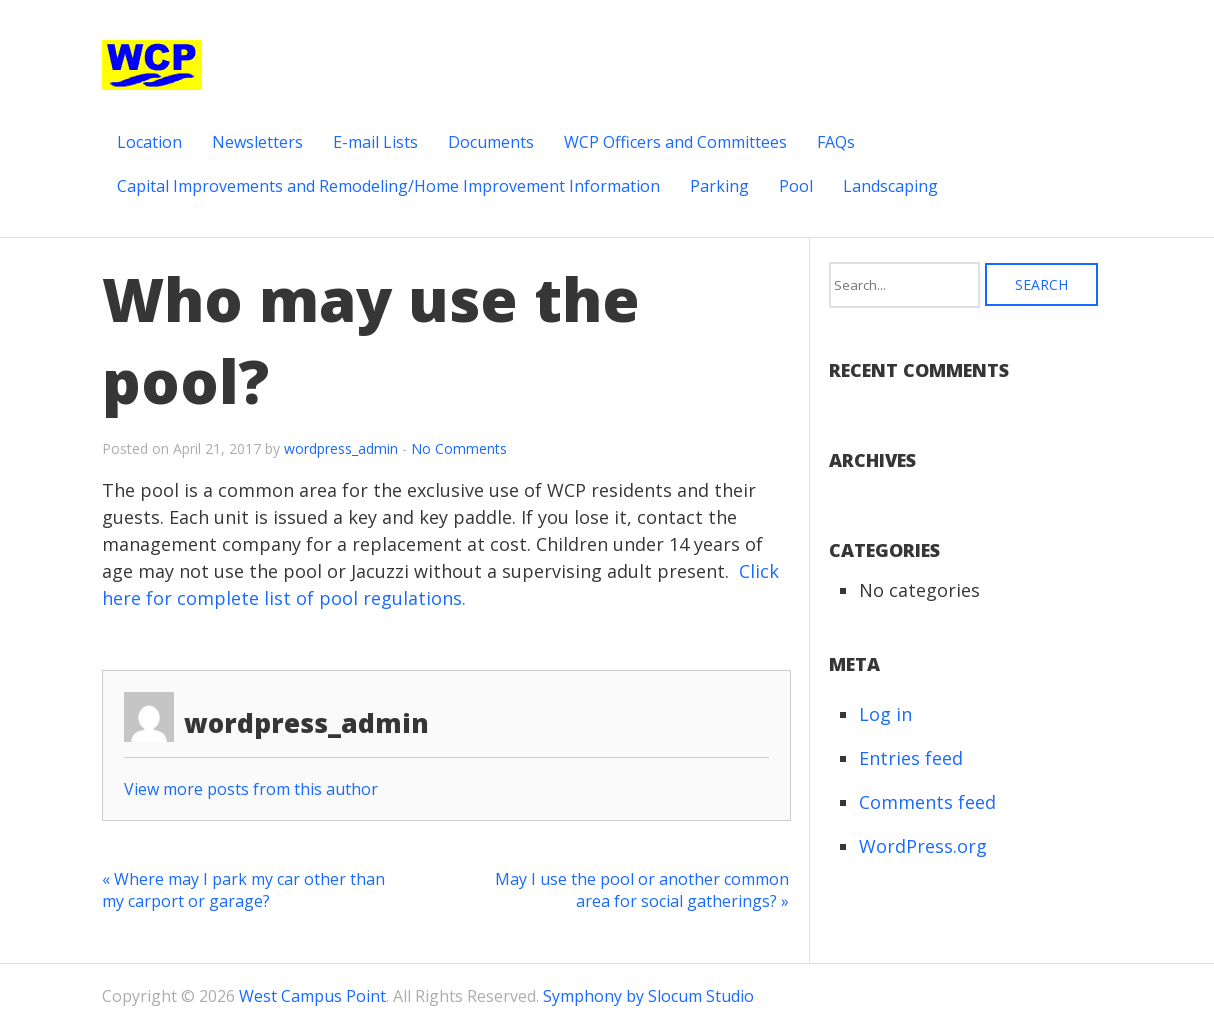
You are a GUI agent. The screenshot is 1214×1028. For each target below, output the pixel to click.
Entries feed (911, 758)
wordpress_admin (341, 448)
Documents (491, 142)
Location (149, 142)
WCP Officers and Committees (675, 142)
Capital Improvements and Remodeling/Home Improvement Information (388, 186)
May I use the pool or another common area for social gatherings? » (642, 890)
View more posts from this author (251, 789)
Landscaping (890, 186)
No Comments (459, 448)
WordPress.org (923, 846)
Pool (796, 186)
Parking (719, 186)
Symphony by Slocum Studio (648, 996)
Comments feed (927, 802)
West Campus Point (312, 996)
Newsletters (257, 142)
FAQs (836, 142)
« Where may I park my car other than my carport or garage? (243, 890)
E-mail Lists (375, 142)
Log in (885, 714)
